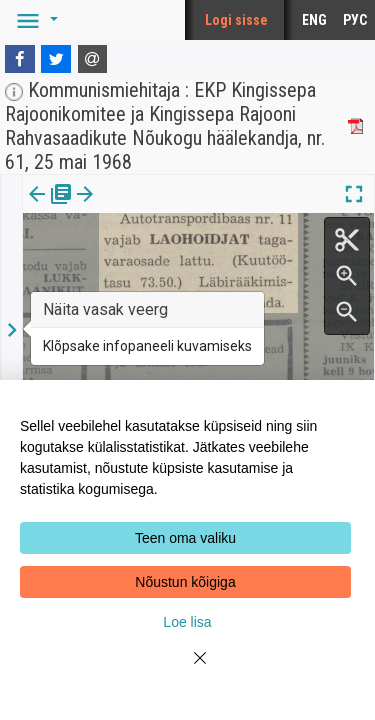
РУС (355, 20)
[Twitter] (56, 59)
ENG (314, 20)
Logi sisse (236, 20)
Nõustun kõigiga (185, 582)
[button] (34, 20)
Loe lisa (187, 622)
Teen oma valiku (185, 538)
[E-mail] (93, 59)
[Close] (188, 670)
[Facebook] (20, 59)
